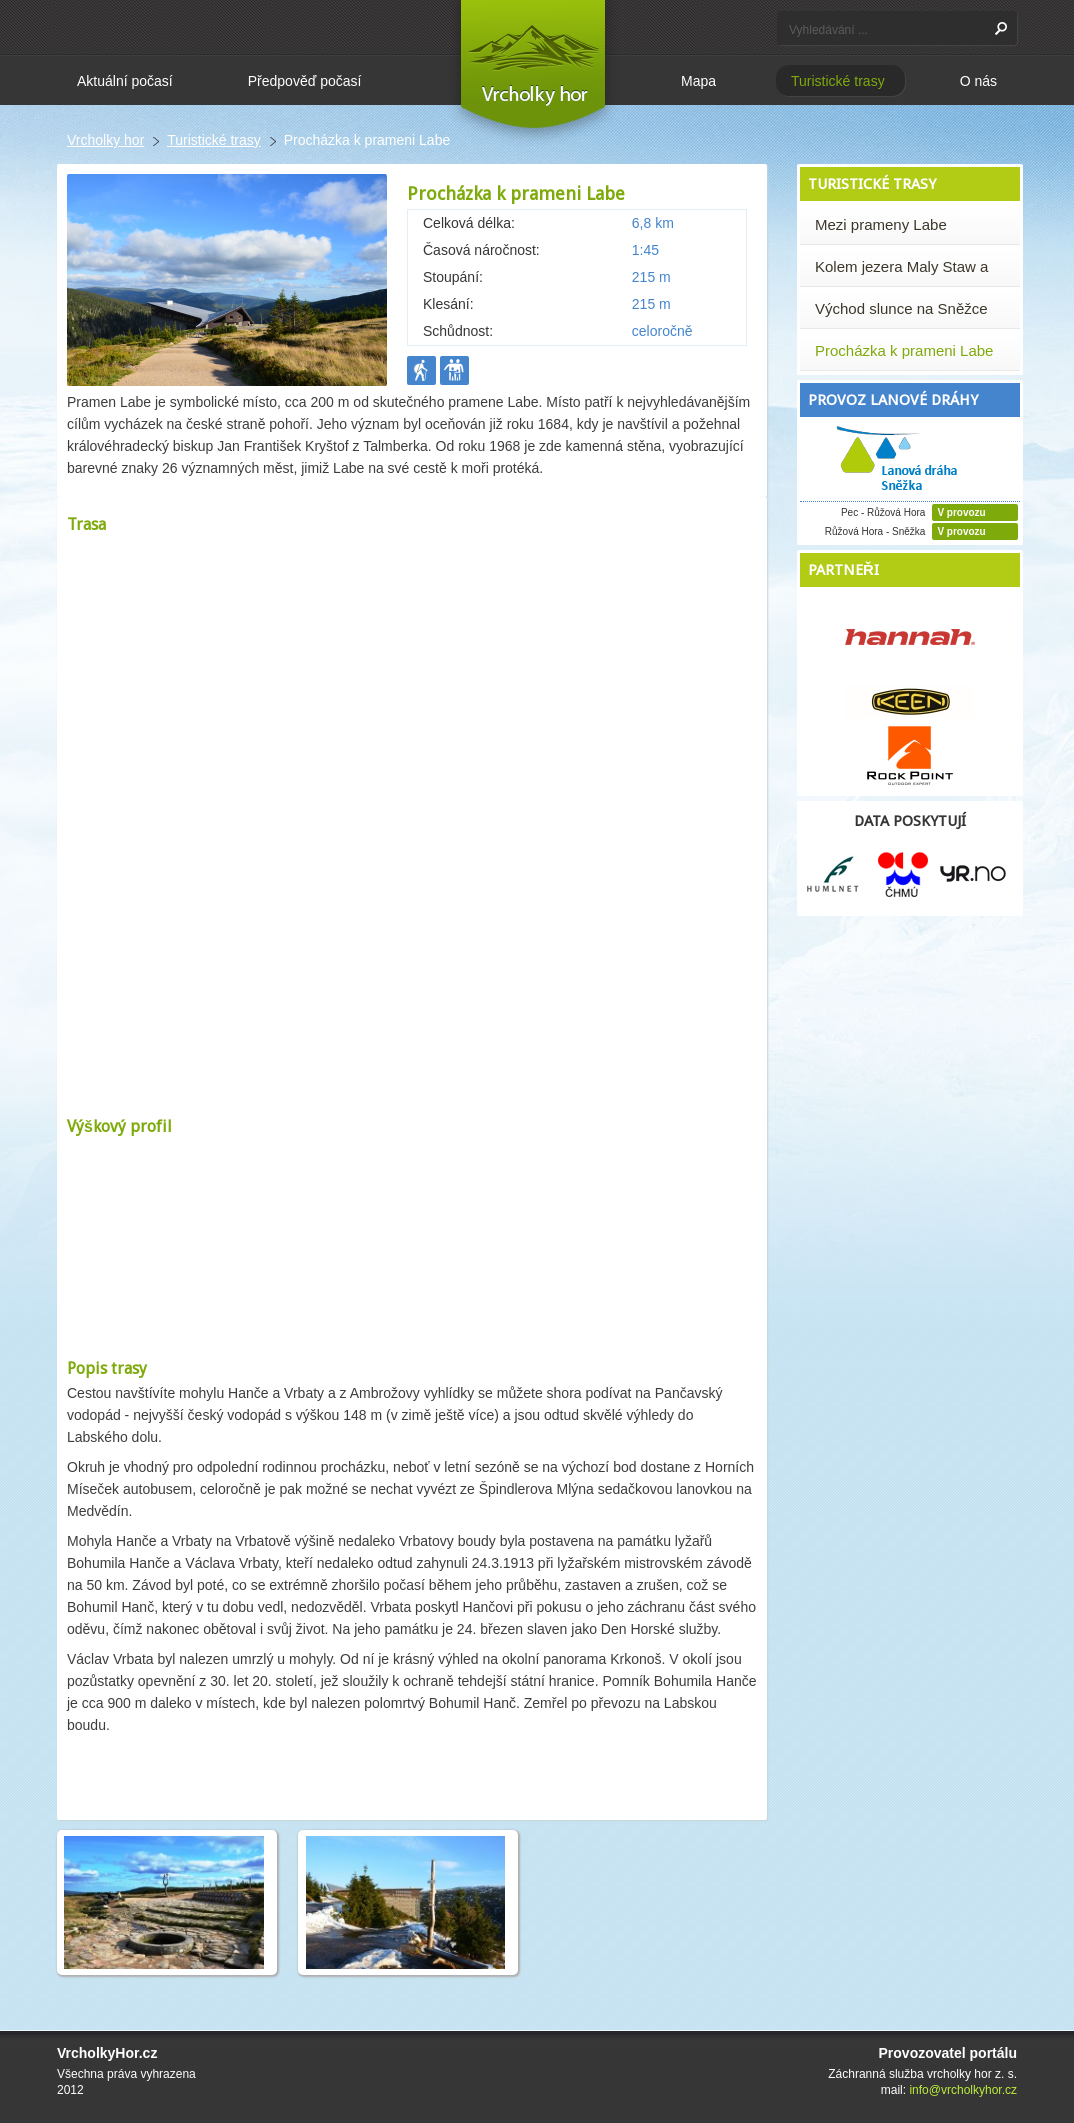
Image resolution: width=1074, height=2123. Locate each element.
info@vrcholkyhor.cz (963, 2090)
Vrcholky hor (105, 140)
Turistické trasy (214, 140)
